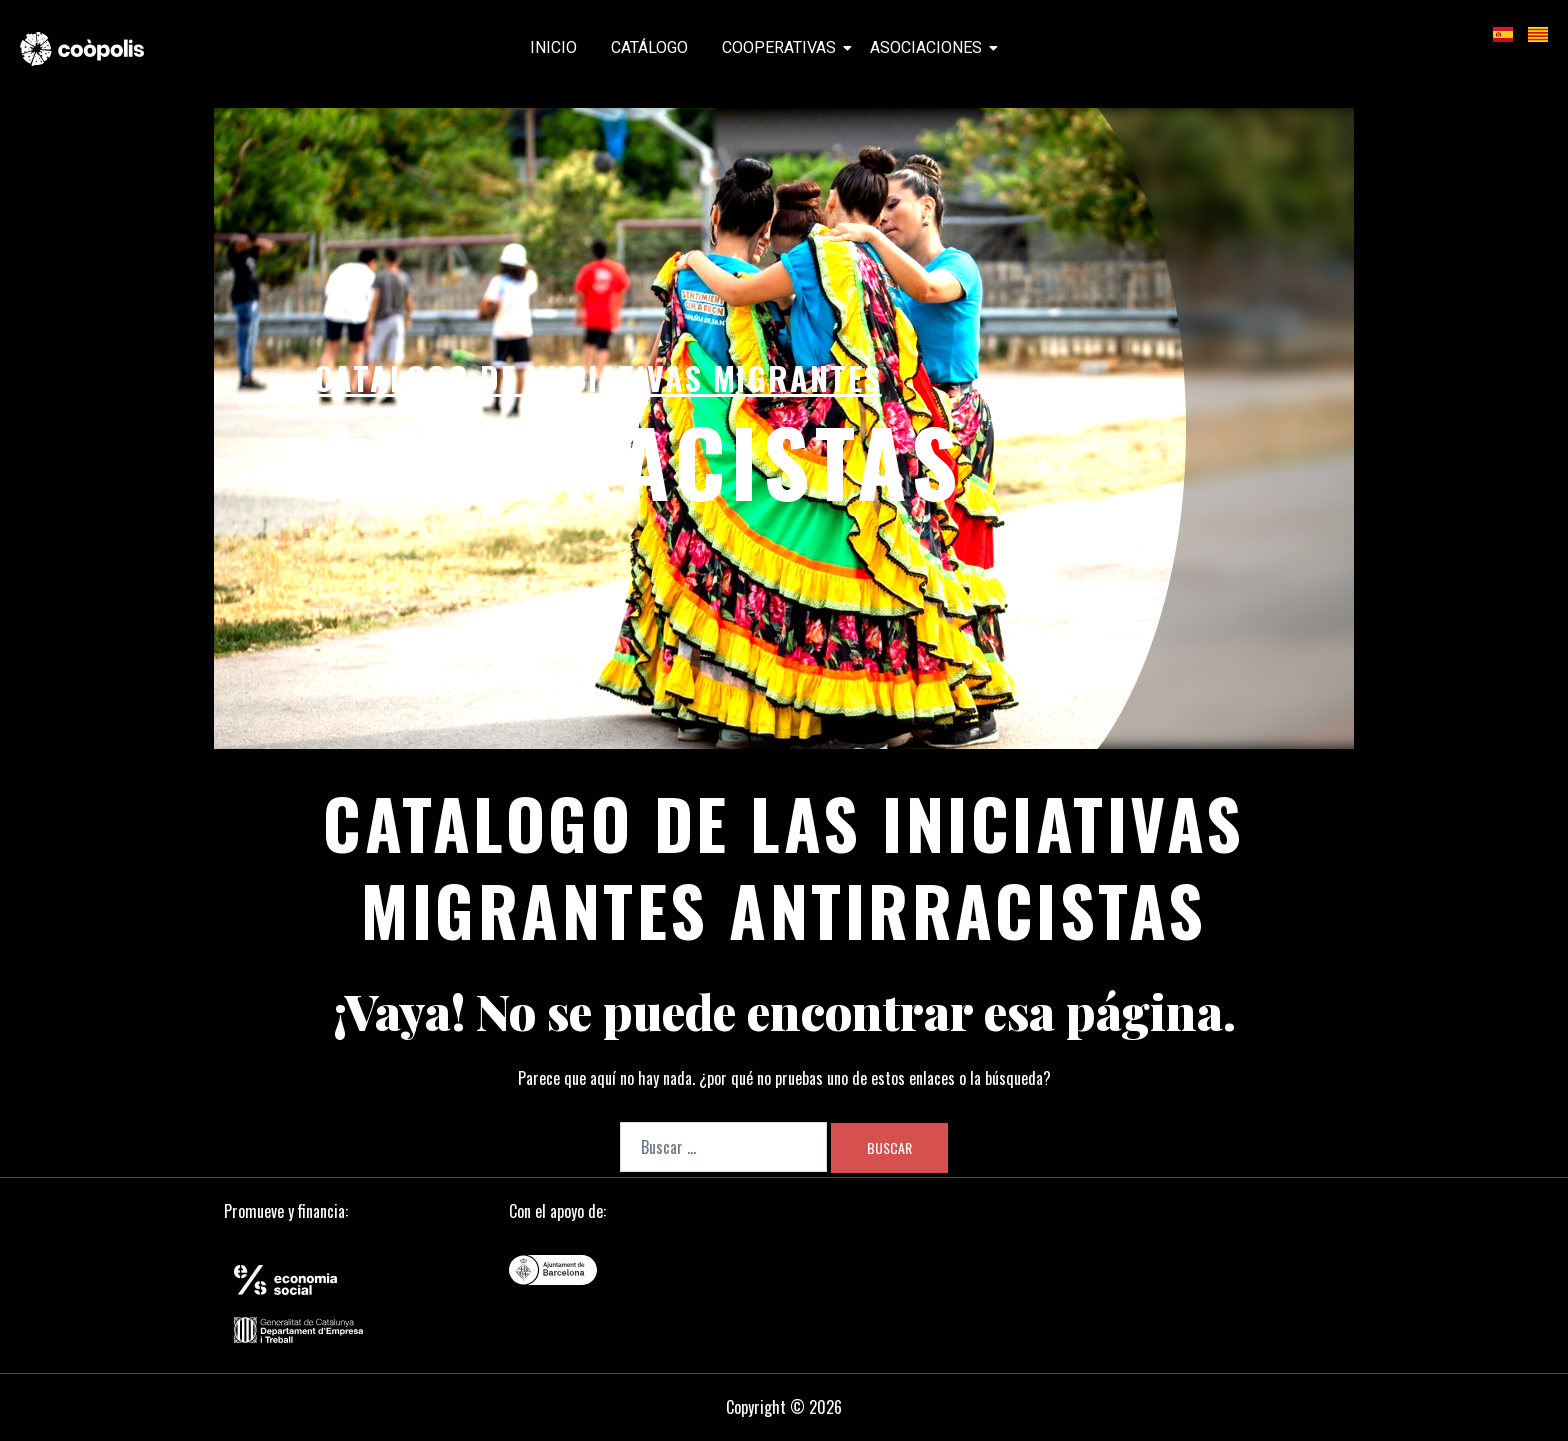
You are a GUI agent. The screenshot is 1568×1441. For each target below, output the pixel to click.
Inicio (553, 47)
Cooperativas (782, 47)
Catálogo (649, 47)
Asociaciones (929, 47)
